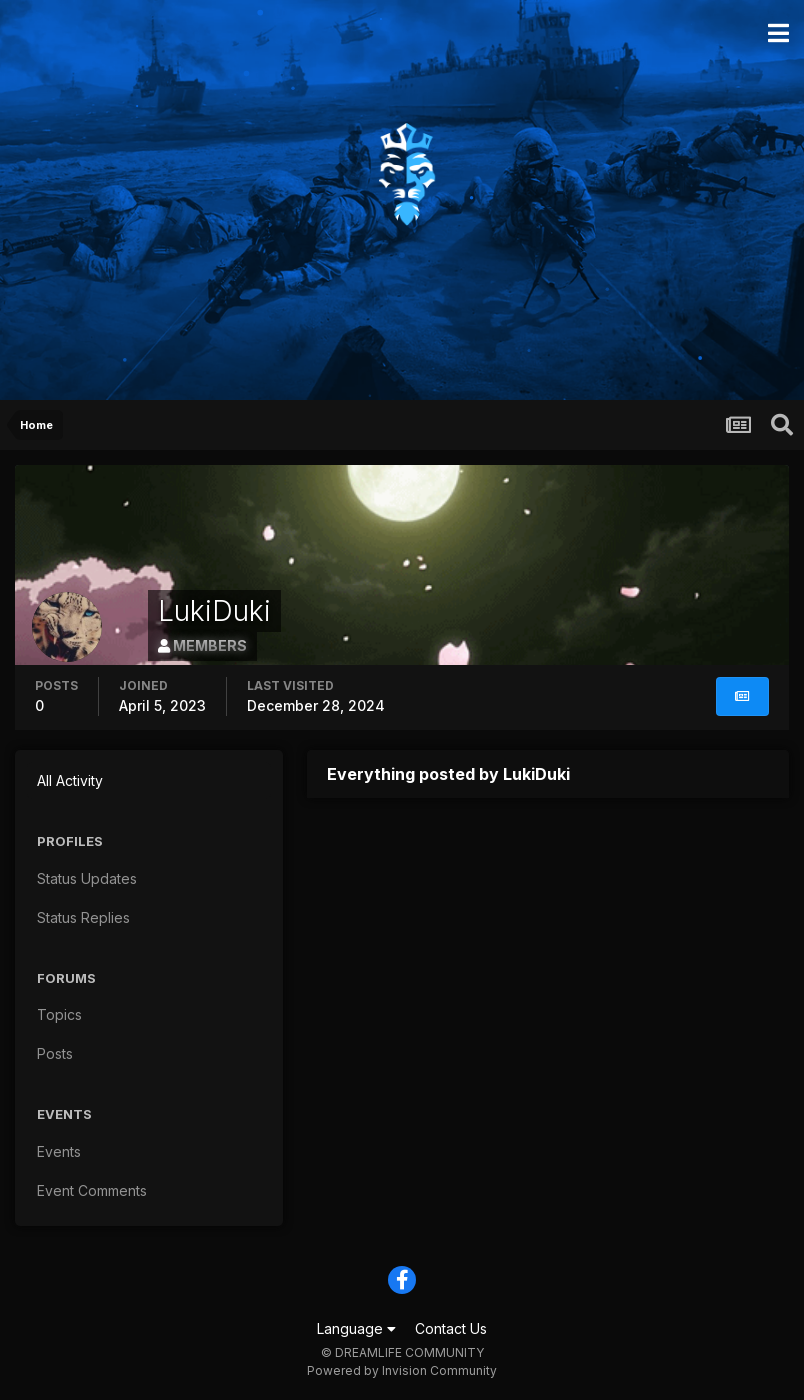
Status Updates (87, 878)
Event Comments (92, 1190)
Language (356, 1328)
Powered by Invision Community (402, 1370)
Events (59, 1151)
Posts (55, 1053)
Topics (59, 1014)
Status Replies (83, 917)
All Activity (70, 780)
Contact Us (451, 1328)
